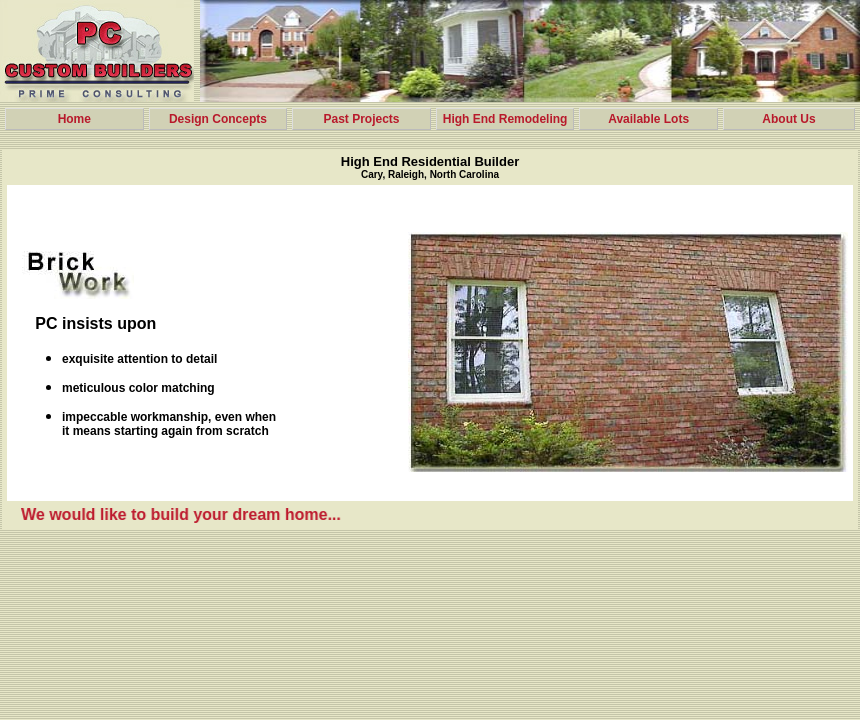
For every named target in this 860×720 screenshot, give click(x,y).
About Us (788, 119)
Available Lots (648, 119)
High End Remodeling (505, 119)
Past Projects (361, 119)
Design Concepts (218, 119)
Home (74, 119)
